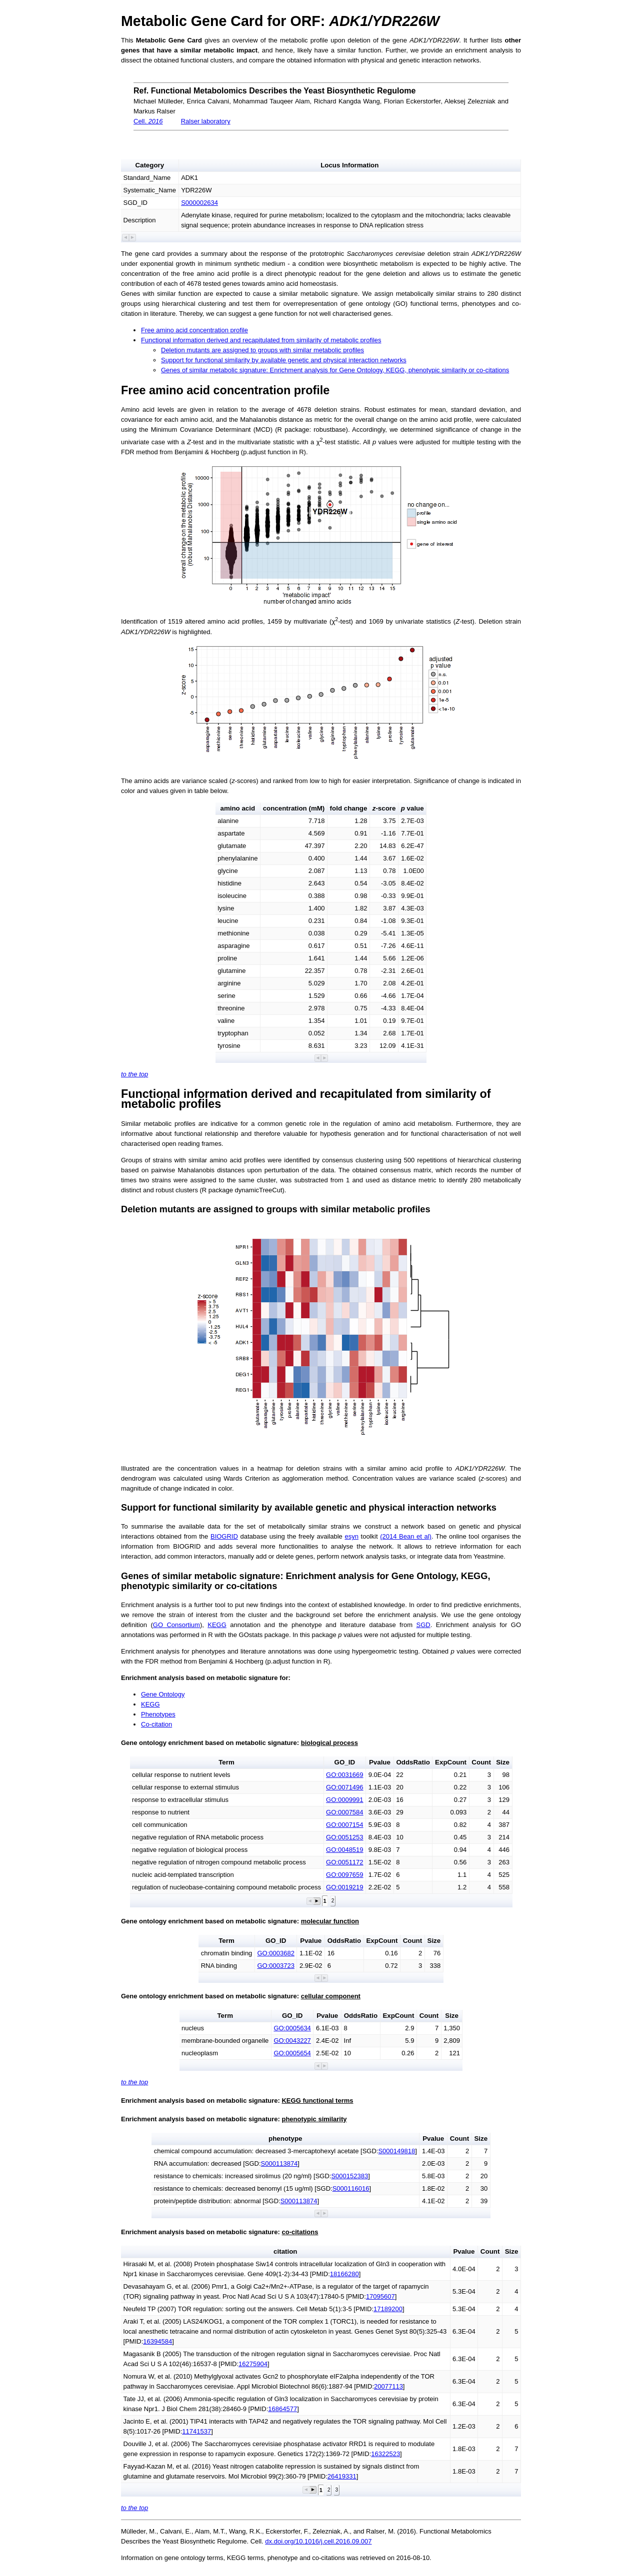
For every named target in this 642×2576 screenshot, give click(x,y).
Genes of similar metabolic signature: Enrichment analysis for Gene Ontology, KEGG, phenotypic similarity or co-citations (335, 370)
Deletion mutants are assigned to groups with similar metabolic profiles (262, 350)
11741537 (196, 2431)
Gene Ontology (162, 1694)
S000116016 (351, 2188)
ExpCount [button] (450, 1762)
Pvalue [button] (379, 1762)
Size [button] (503, 1762)
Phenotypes (158, 1714)
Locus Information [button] (349, 165)
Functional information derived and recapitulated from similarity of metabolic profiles (261, 340)
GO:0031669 (344, 1774)
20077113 (388, 2386)
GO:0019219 (344, 1887)
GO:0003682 (275, 1953)
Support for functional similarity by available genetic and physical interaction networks (283, 360)
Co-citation (156, 1724)
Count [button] (481, 1762)
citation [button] (285, 2251)
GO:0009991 (344, 1799)
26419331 (342, 2476)
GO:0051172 (344, 1862)
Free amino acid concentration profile (194, 330)
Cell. (148, 121)
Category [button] (149, 165)
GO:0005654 (292, 2053)
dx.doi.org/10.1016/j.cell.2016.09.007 (318, 2541)
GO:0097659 (344, 1874)
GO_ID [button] (344, 1762)
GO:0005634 (292, 2028)
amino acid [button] (238, 808)
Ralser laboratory (205, 121)
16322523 (385, 2454)
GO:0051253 (344, 1837)
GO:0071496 (344, 1787)
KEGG (217, 1625)
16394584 (157, 2341)
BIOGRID (224, 1536)
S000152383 (349, 2176)
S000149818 (396, 2151)
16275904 (253, 2364)
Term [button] (226, 1762)
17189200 (388, 2309)
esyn (351, 1536)
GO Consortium (176, 1625)
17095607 (380, 2296)
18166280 (344, 2274)
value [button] (412, 808)
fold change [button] (349, 808)
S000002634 (199, 202)
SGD (423, 1625)
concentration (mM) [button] (294, 808)
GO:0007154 (344, 1824)
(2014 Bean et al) (406, 1536)
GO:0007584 (344, 1812)
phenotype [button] (285, 2138)
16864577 (282, 2409)
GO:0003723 (275, 1965)
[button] (125, 237)
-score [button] (384, 808)
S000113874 (279, 2163)
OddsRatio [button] (413, 1762)
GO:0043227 (292, 2040)
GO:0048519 (344, 1849)
